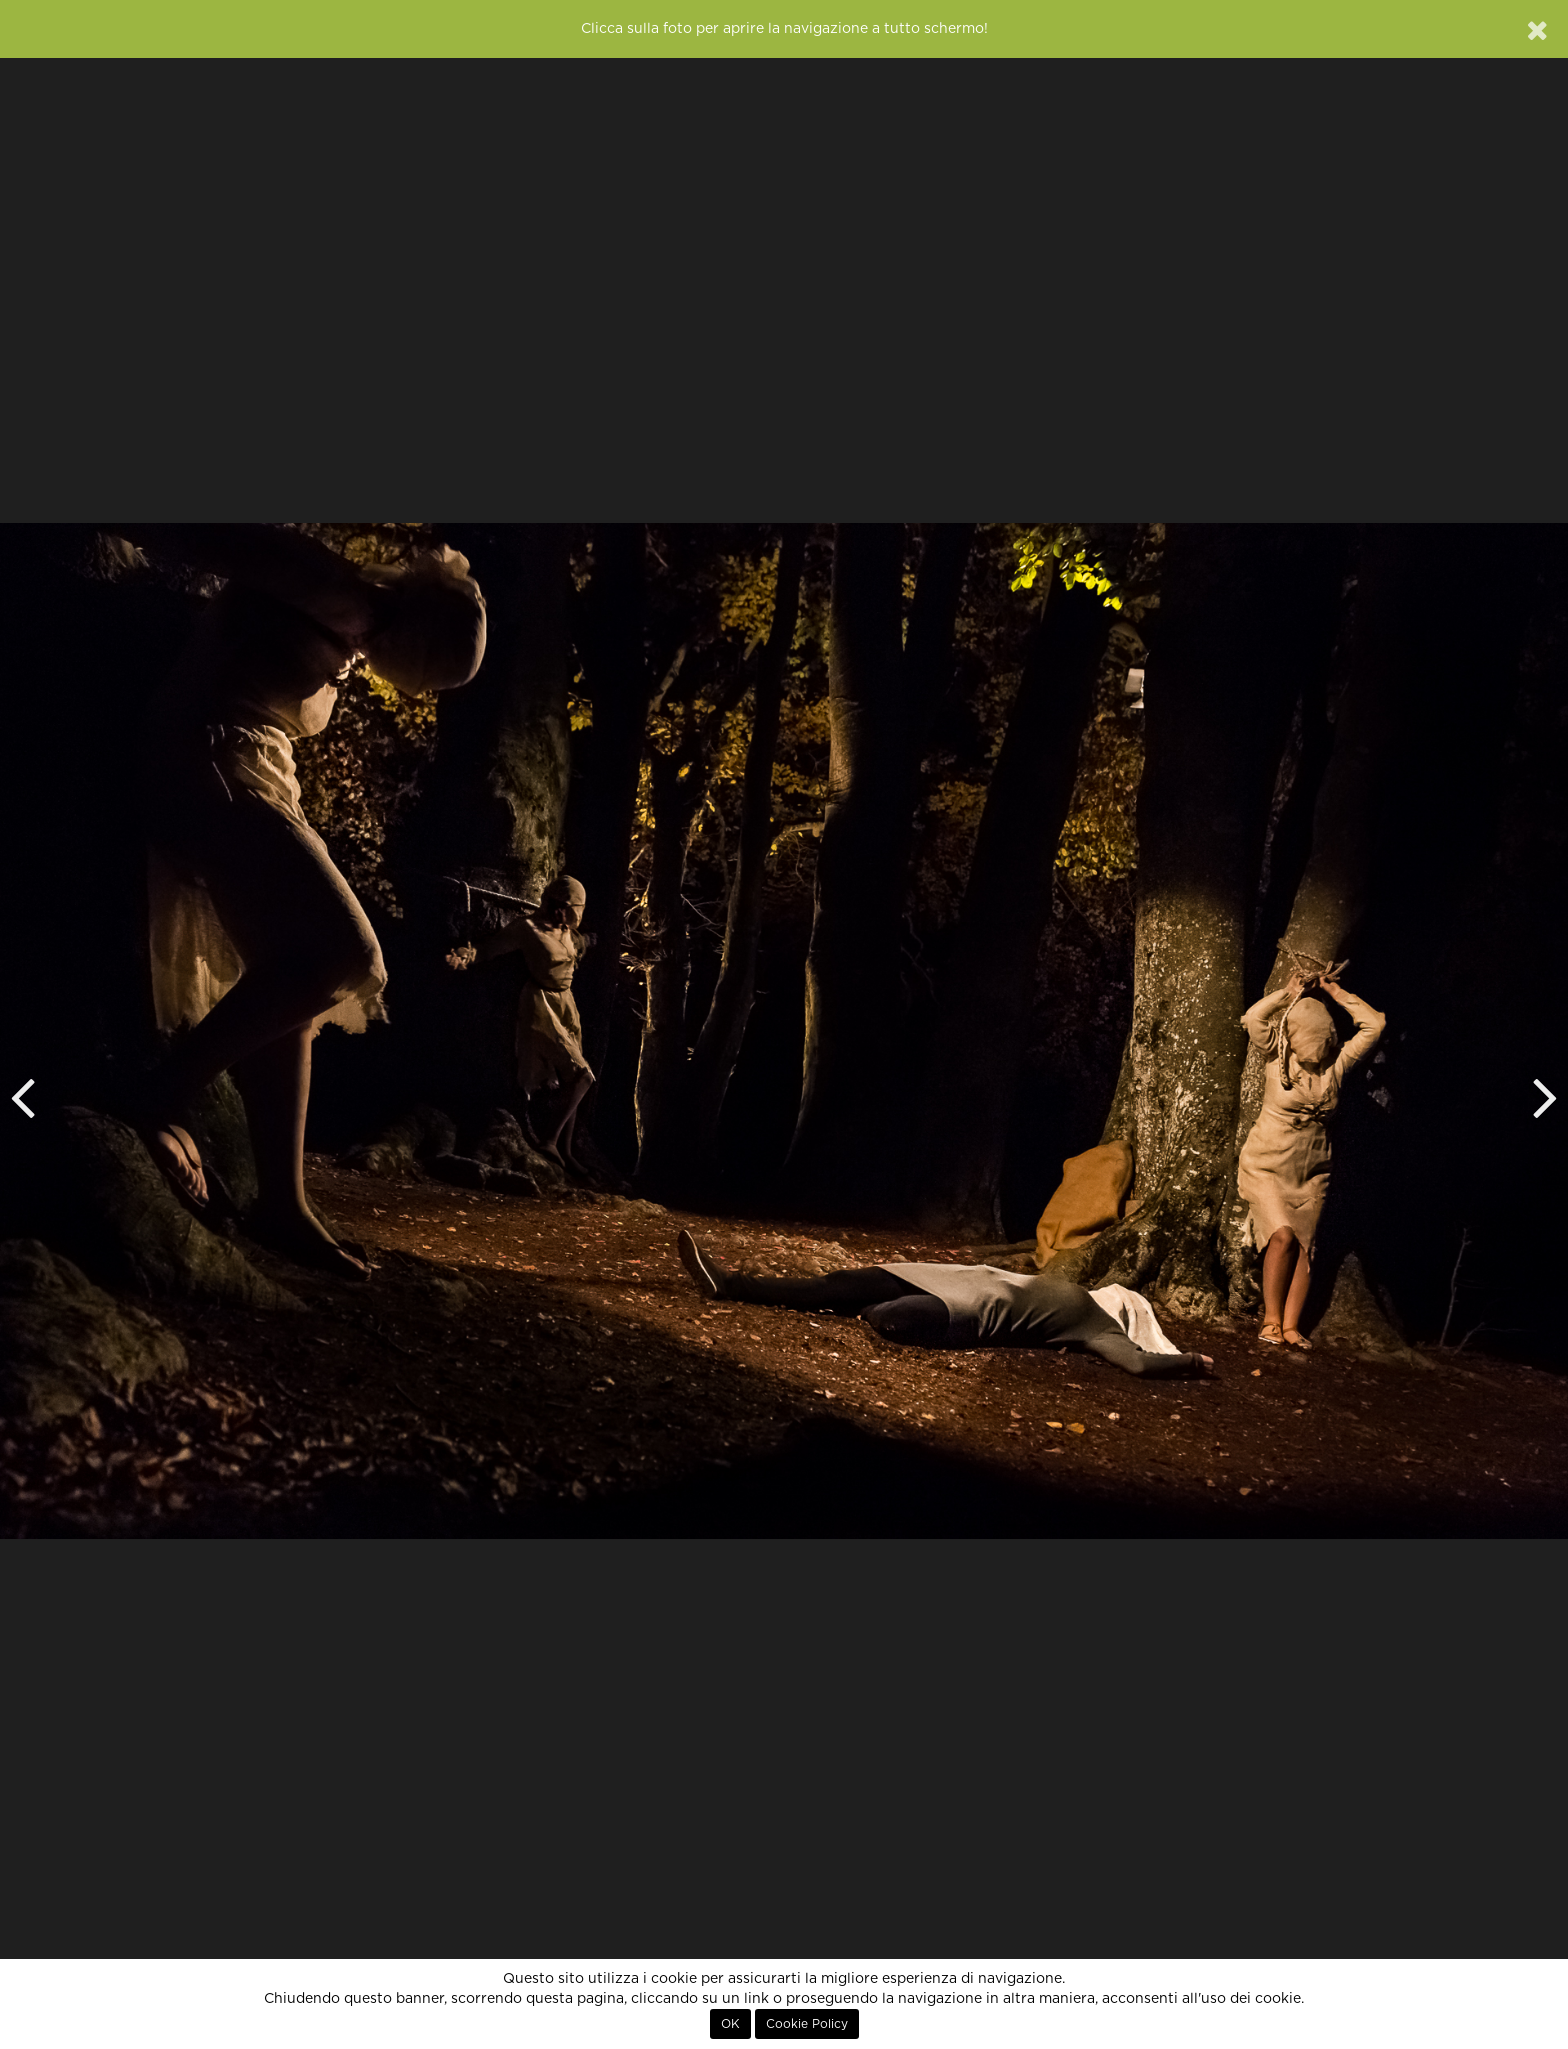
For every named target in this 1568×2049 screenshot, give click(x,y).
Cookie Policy (807, 2024)
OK (730, 2024)
